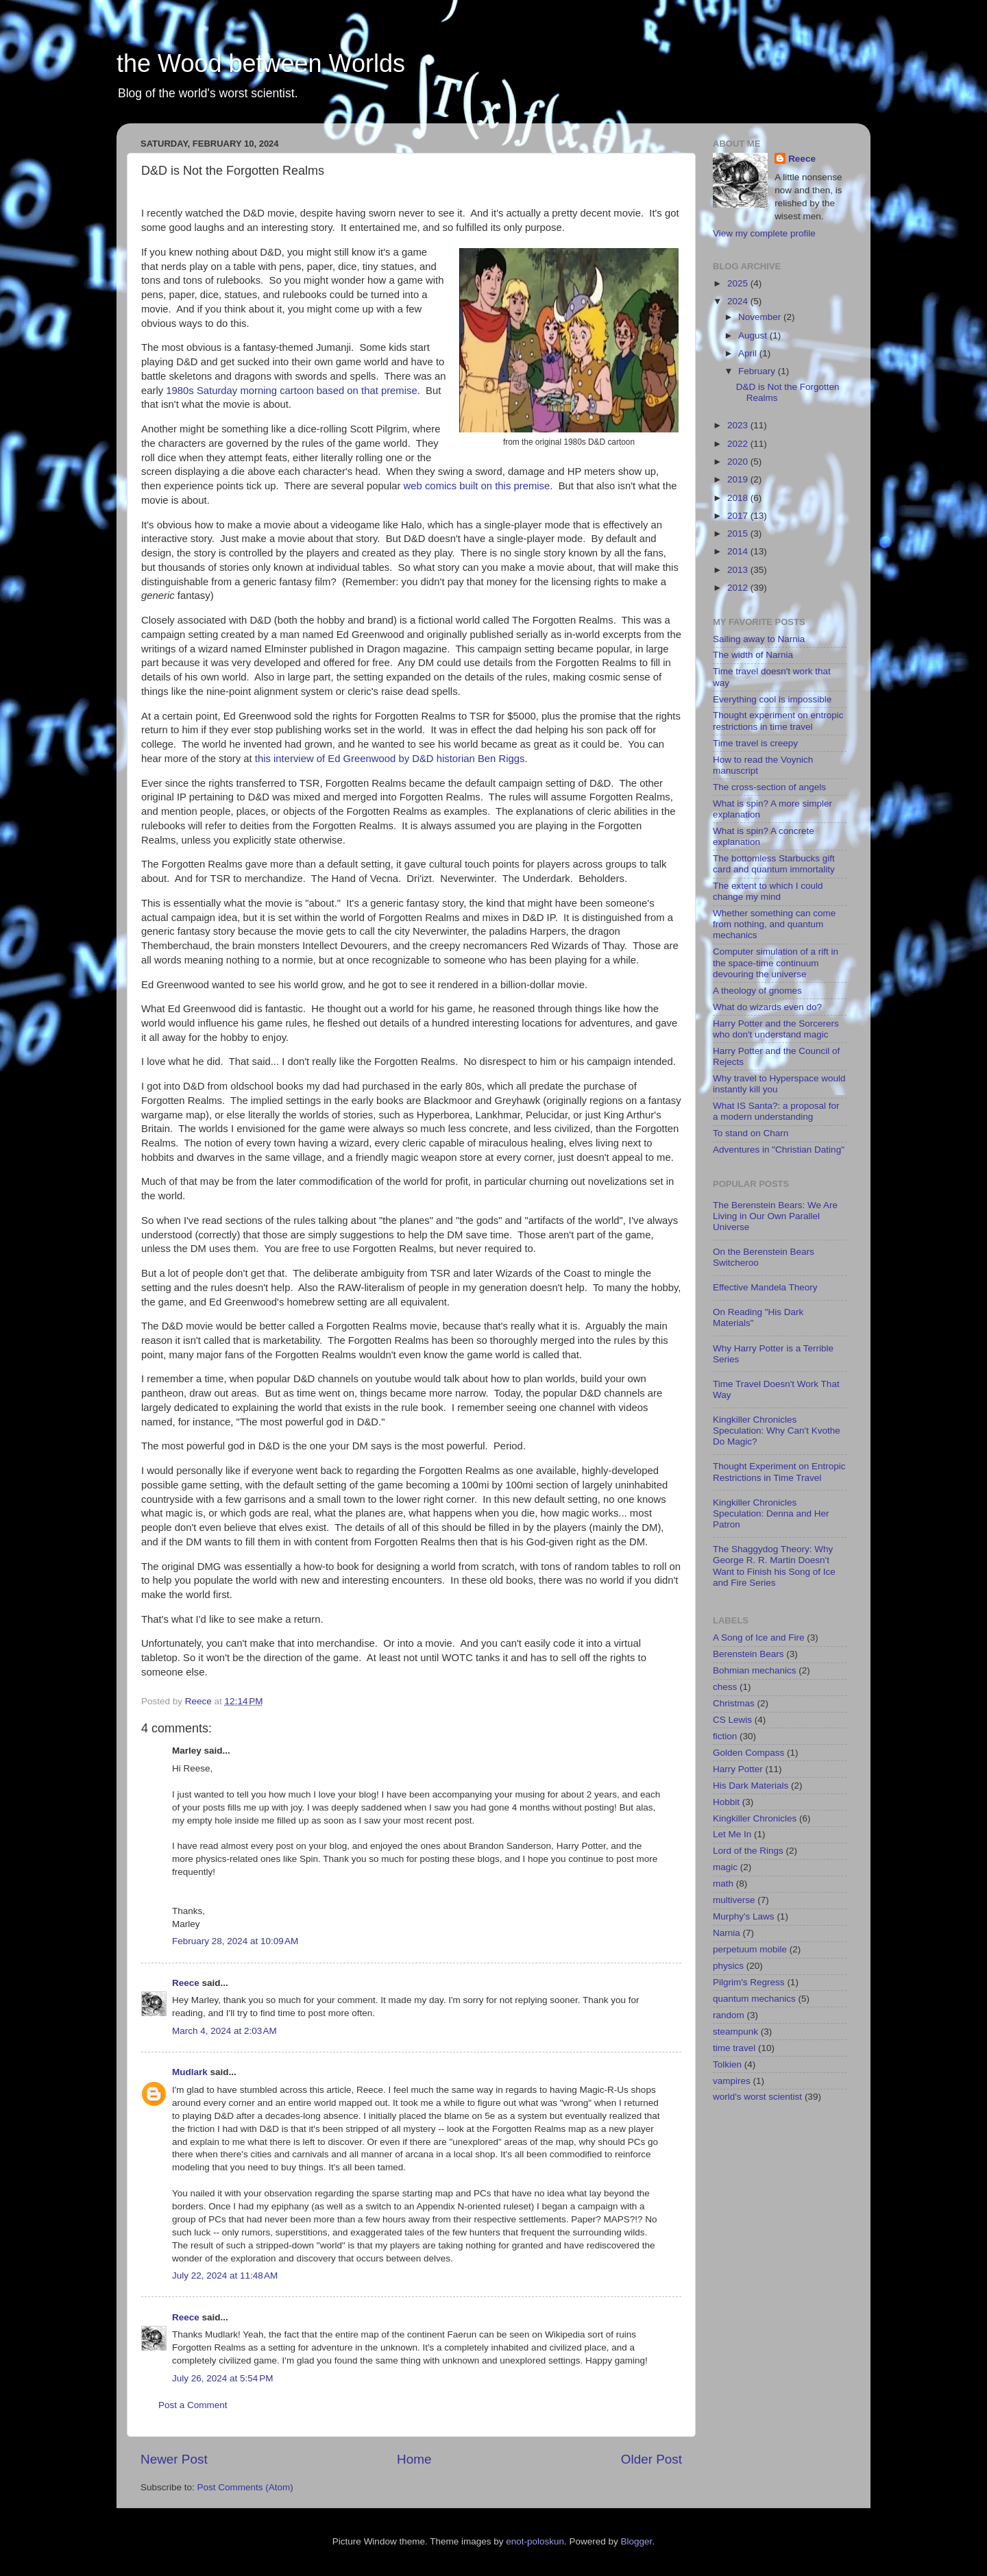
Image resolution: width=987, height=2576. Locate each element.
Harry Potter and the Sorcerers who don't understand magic (776, 1029)
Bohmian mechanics (754, 1670)
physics (728, 1966)
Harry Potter (738, 1769)
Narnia (726, 1933)
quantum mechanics (754, 1999)
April (748, 353)
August (754, 335)
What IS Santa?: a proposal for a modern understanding (776, 1111)
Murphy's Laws (744, 1916)
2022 (739, 444)
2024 (739, 301)
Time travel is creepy (755, 743)
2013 (739, 570)
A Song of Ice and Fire (759, 1637)
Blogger (637, 2541)
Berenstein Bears (748, 1654)
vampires (732, 2081)
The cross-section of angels (769, 787)
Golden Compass (748, 1752)
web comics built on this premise (477, 485)
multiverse (734, 1900)
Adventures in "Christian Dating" (778, 1149)
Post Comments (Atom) (245, 2487)
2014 (739, 551)
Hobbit (726, 1802)
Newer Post (174, 2459)
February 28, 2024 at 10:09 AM (235, 1941)
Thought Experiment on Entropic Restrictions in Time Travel (779, 1471)
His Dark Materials (750, 1785)
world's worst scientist (757, 2097)
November (760, 317)
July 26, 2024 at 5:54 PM (222, 2378)
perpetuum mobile (750, 1949)
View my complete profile (764, 233)
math (723, 1883)
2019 (739, 479)
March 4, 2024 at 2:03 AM (224, 2031)
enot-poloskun (535, 2541)
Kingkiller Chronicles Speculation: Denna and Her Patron (771, 1513)
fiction (725, 1736)
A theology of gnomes (757, 990)
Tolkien (727, 2064)
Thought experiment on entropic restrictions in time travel (778, 720)
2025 (739, 283)
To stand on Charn (750, 1133)
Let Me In (732, 1834)
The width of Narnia (753, 655)
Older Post (651, 2459)
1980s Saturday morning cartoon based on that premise (291, 390)
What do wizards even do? (767, 1007)
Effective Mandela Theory (765, 1287)
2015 (739, 533)
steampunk (735, 2031)
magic (725, 1867)
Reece (185, 1983)
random (728, 2015)
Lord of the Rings (748, 1850)
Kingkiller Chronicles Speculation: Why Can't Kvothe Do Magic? (776, 1430)
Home (414, 2459)
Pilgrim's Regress (749, 1982)
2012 (739, 587)
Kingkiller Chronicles (754, 1818)
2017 (739, 516)
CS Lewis (732, 1720)
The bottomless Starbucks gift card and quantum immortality (774, 863)
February (758, 371)
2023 (739, 425)
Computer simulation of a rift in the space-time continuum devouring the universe (775, 962)
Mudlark (190, 2072)
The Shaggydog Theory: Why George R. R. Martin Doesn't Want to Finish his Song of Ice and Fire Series (774, 1566)
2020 (739, 461)
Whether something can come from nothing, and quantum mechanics (774, 924)
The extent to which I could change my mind (768, 891)
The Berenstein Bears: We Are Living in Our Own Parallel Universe (775, 1216)
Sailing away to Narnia (759, 639)
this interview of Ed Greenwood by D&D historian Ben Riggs (390, 758)
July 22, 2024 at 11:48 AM (225, 2275)
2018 (739, 498)
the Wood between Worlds (261, 63)
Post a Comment (193, 2405)
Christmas (734, 1703)
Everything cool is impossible (772, 699)
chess (725, 1687)
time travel (734, 2048)
